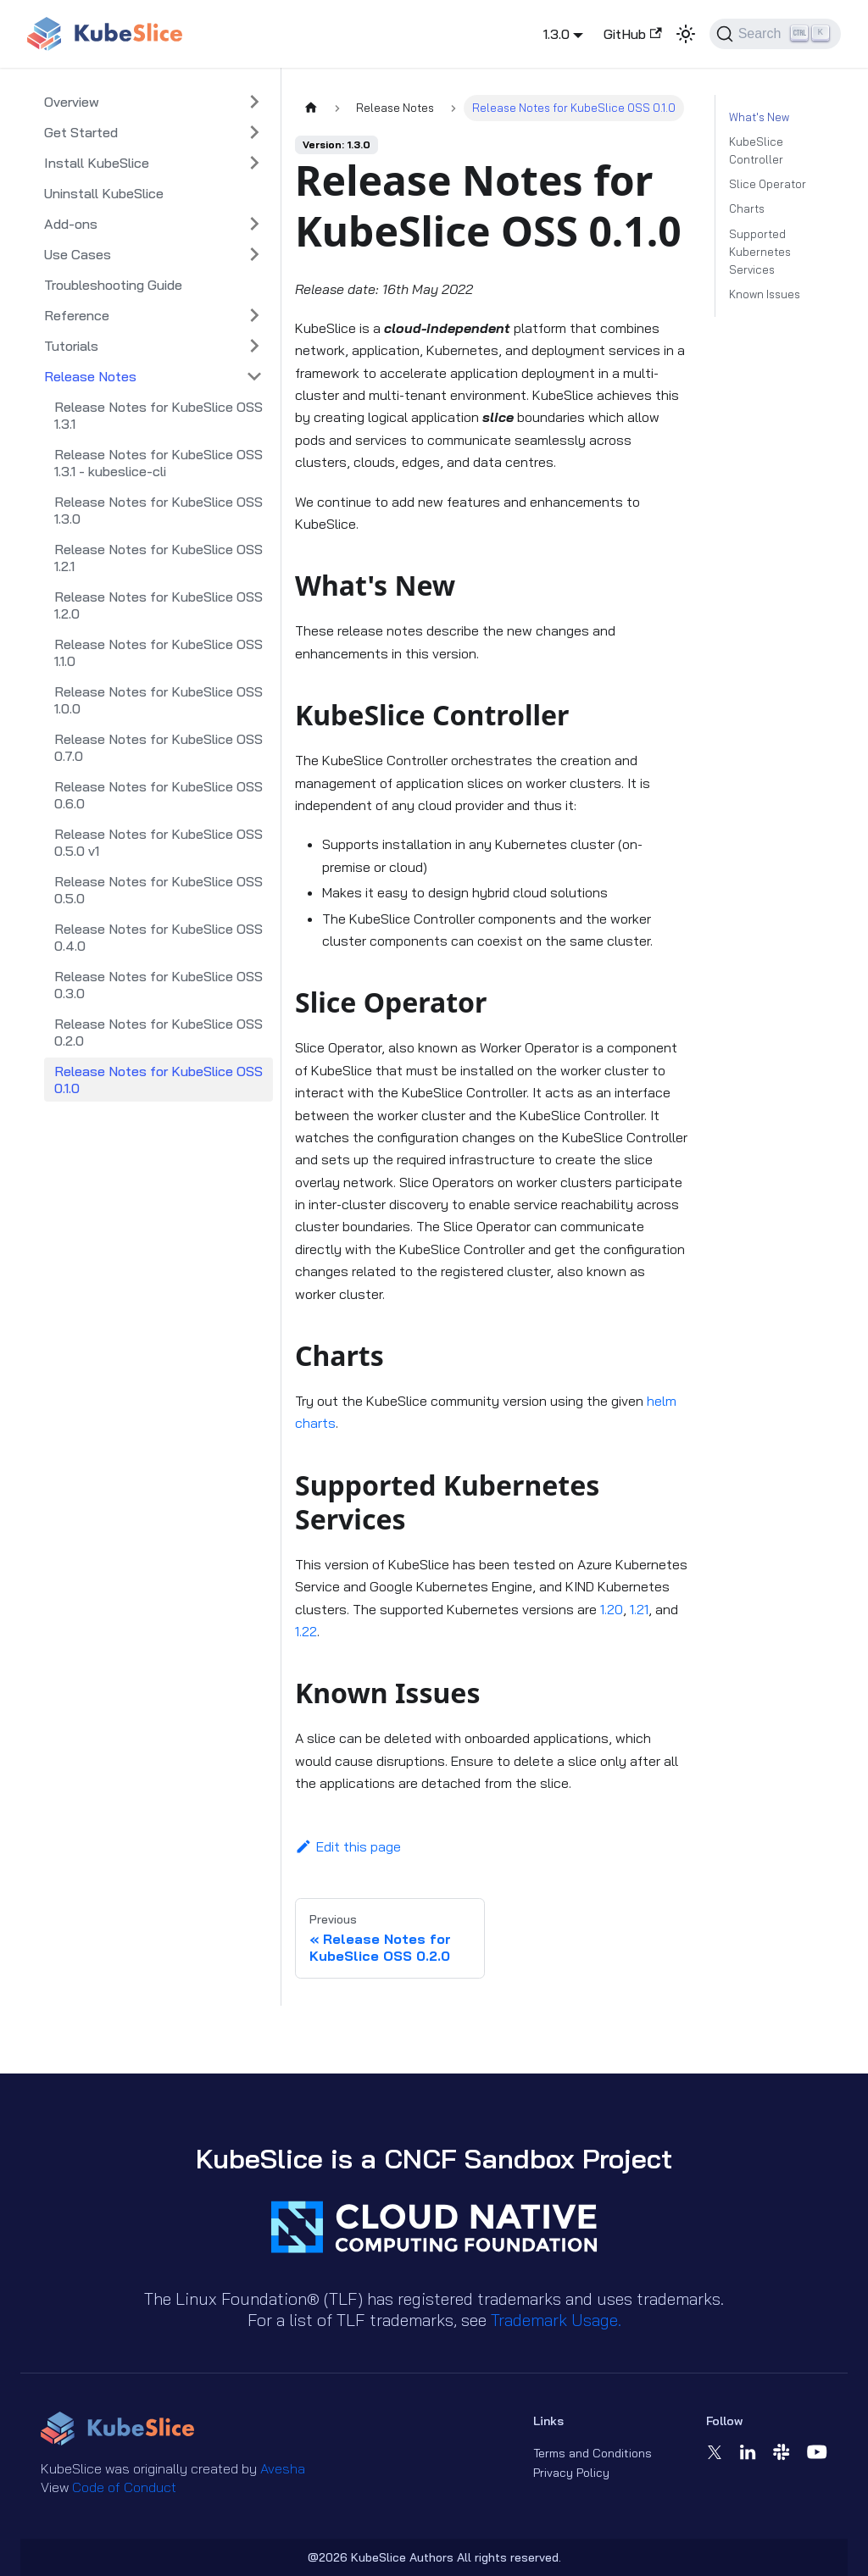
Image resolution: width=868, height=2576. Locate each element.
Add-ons (70, 223)
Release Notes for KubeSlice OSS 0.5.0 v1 (158, 842)
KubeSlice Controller (756, 150)
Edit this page (348, 1846)
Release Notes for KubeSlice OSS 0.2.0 (158, 1032)
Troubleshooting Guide (113, 284)
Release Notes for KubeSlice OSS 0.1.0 (158, 1079)
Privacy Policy (571, 2472)
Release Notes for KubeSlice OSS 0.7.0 (158, 747)
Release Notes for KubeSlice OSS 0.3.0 (158, 985)
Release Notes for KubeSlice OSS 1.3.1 (158, 415)
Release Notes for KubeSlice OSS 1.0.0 (158, 700)
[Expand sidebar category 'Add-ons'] (254, 223)
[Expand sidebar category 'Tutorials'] (254, 345)
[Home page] (311, 108)
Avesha (282, 2468)
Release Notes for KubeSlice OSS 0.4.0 (158, 937)
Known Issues (764, 294)
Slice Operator (767, 184)
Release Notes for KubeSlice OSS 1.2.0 (158, 605)
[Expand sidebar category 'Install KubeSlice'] (254, 162)
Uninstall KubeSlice (104, 193)
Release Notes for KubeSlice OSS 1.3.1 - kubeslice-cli (158, 463)
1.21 (639, 1609)
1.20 (611, 1609)
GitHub (632, 33)
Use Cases (77, 254)
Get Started (81, 132)
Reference (76, 315)
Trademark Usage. (556, 2319)
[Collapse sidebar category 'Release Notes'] (254, 376)
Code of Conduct (124, 2487)
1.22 (306, 1631)
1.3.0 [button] (556, 33)
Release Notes (90, 376)
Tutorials (71, 345)
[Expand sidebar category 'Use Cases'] (254, 254)
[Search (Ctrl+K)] (775, 34)
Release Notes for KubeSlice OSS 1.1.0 (158, 652)
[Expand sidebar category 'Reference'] (254, 315)
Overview (71, 101)
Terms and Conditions (592, 2453)
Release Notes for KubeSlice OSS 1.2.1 (158, 558)
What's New (759, 117)
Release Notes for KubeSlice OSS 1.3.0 (158, 510)
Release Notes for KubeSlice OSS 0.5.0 (158, 890)
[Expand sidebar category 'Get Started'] (254, 132)
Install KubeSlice (96, 162)
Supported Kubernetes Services (760, 251)
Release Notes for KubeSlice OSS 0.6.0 (158, 795)
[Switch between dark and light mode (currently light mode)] (685, 33)
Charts (747, 208)
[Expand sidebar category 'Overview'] (254, 101)
